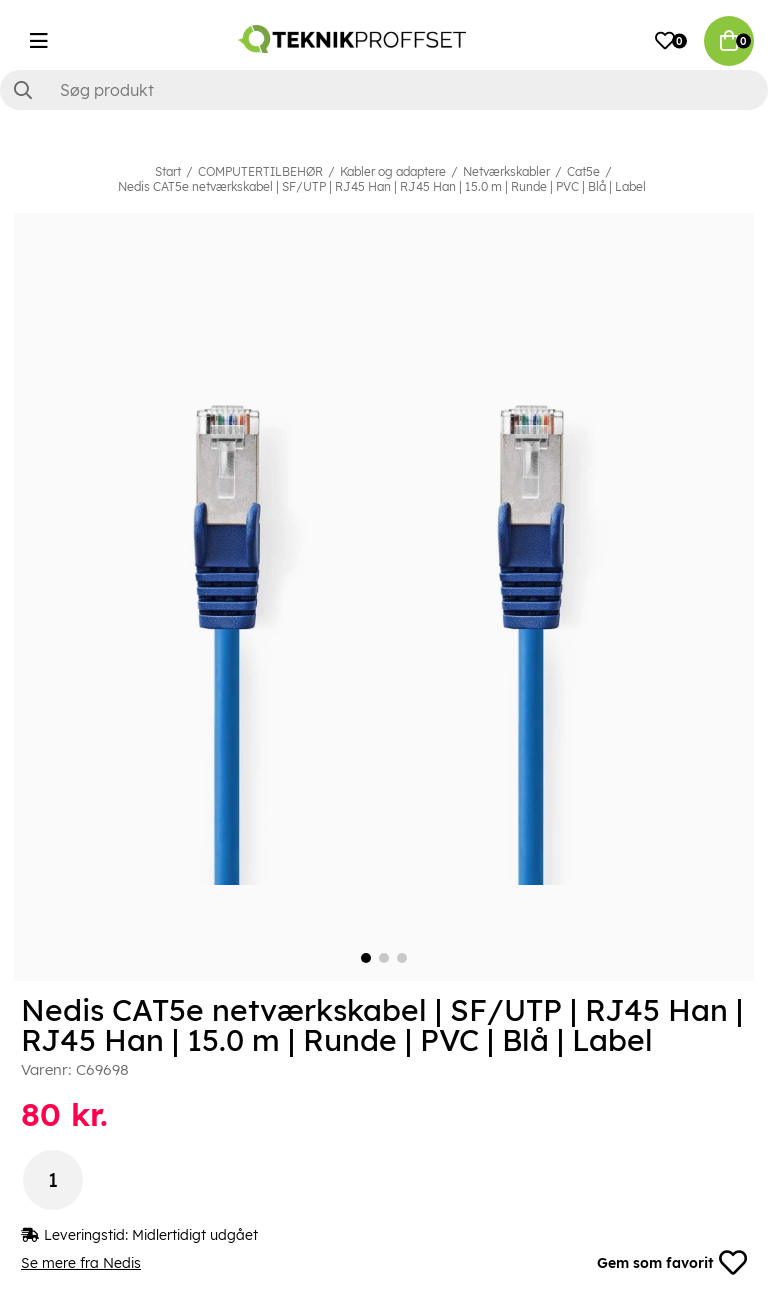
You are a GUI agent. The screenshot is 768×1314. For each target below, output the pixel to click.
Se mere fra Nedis (81, 1263)
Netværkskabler (506, 171)
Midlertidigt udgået (195, 1235)
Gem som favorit (672, 1263)
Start (168, 171)
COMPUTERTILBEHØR (260, 171)
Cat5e (583, 171)
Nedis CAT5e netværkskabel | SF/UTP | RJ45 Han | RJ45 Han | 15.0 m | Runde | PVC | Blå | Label (382, 186)
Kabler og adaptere (393, 171)
